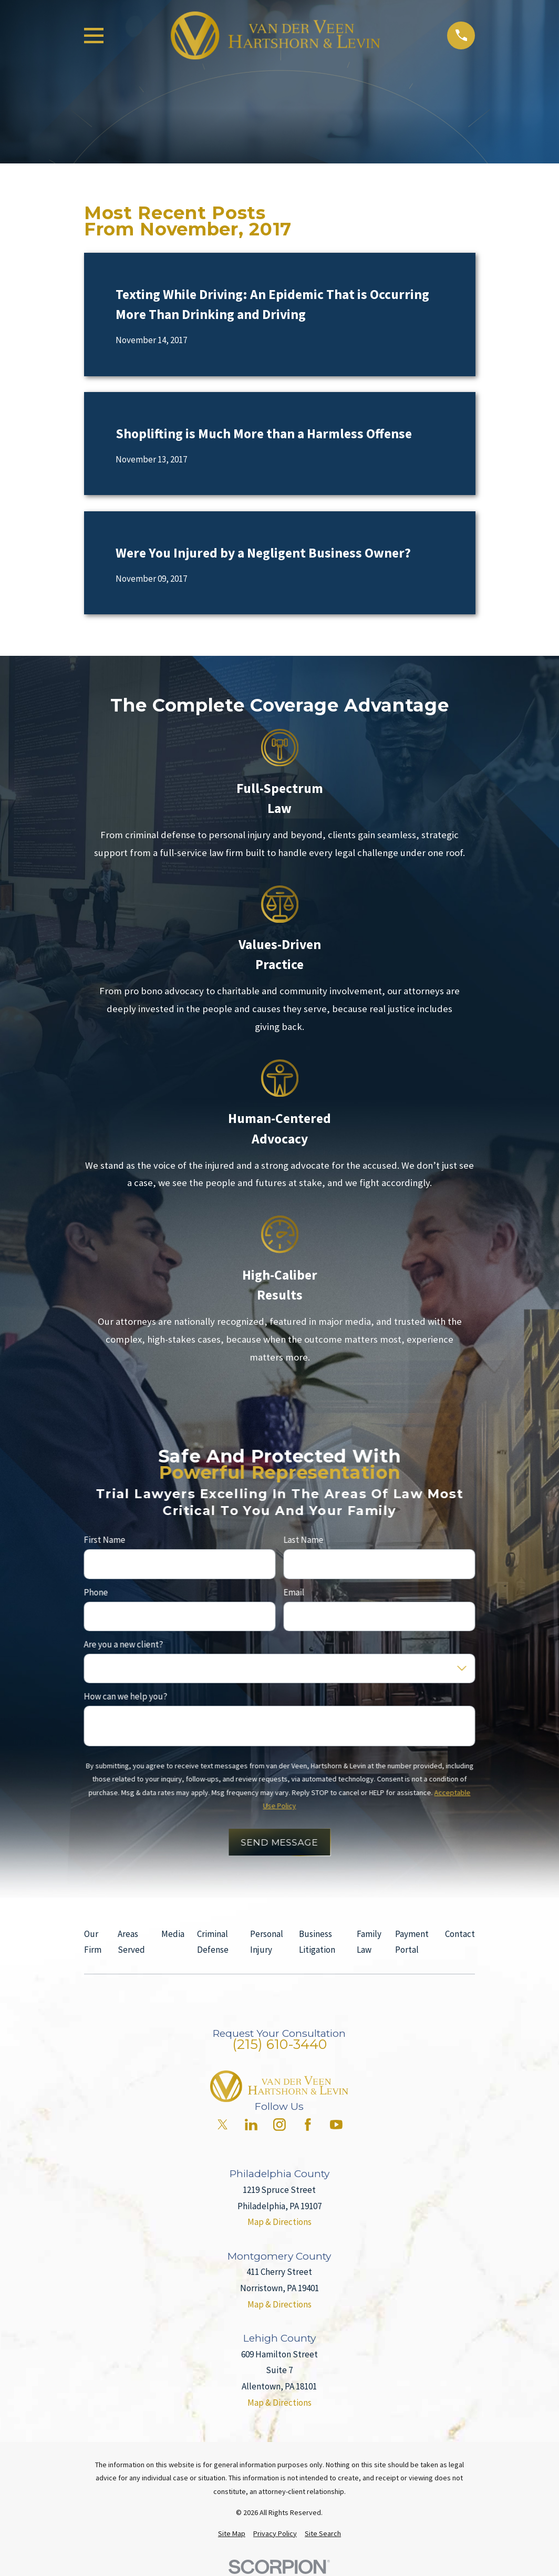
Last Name (304, 1540)
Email (294, 1592)
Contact (460, 1934)
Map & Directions (279, 2222)
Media (172, 1934)
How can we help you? (125, 1697)
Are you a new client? (123, 1644)
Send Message (279, 1842)
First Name (104, 1540)
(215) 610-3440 (279, 2044)
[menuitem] (231, 2534)
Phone (96, 1592)
